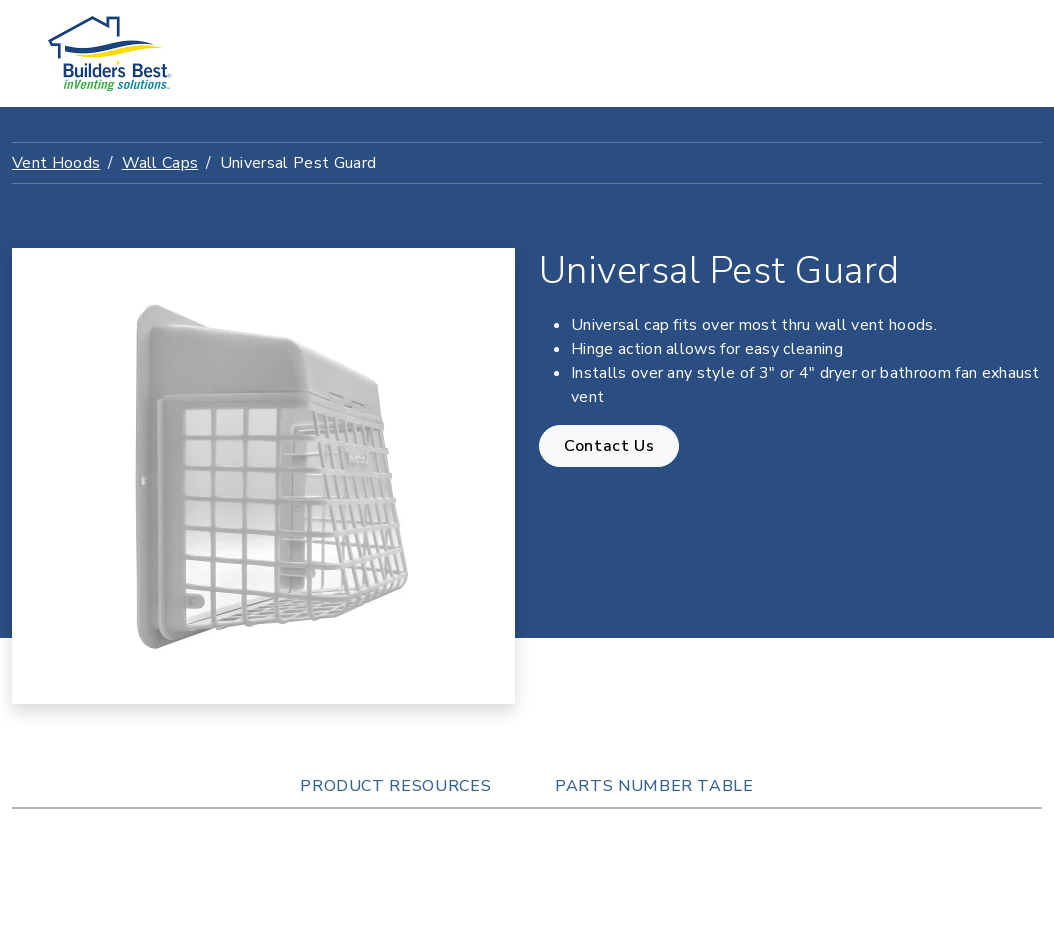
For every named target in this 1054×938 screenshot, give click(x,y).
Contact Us (609, 446)
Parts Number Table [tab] (654, 786)
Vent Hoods (56, 163)
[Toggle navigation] (979, 54)
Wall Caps (160, 163)
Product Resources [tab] (395, 786)
